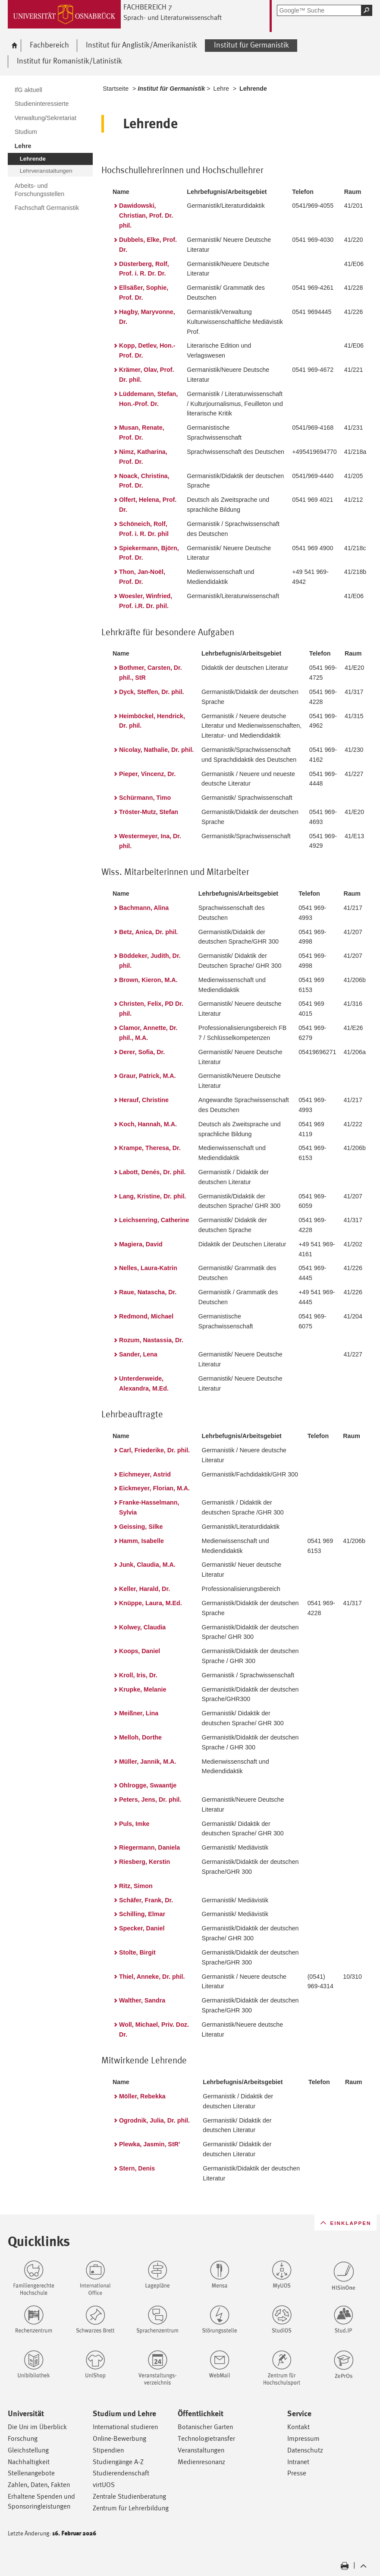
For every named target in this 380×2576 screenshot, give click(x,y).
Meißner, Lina (138, 1713)
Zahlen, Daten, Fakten (39, 2485)
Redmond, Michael (146, 1316)
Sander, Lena (138, 1354)
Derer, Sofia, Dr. (142, 1052)
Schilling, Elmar (142, 1914)
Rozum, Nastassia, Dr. (151, 1340)
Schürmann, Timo (145, 797)
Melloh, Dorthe (140, 1737)
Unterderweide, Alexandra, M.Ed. (144, 1383)
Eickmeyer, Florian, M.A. (154, 1488)
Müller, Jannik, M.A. (147, 1761)
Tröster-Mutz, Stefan (148, 811)
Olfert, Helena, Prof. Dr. (147, 504)
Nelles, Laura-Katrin (148, 1267)
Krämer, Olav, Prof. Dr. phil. (146, 374)
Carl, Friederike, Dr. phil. (154, 1450)
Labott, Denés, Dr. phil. (152, 1172)
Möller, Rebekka (142, 2096)
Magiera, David (141, 1244)
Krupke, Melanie (142, 1689)
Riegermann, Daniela (149, 1847)
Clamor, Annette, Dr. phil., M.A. (148, 1032)
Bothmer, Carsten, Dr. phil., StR (150, 672)
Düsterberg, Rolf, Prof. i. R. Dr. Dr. (144, 268)
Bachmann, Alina (144, 907)
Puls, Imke (134, 1823)
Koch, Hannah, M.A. (148, 1124)
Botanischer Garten (205, 2427)
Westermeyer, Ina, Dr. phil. (150, 841)
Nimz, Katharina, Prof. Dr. (143, 456)
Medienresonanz (201, 2462)
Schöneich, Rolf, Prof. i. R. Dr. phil (144, 528)
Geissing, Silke (141, 1526)
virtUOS (104, 2485)
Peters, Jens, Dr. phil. (150, 1799)
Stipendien (108, 2450)
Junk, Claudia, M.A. (147, 1564)
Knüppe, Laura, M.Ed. (150, 1603)
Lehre (221, 88)
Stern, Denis (137, 2168)
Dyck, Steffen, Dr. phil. (151, 691)
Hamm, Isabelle (141, 1540)
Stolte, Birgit (137, 1952)
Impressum (303, 2438)
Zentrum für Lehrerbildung (131, 2508)
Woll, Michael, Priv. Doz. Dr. (154, 2029)
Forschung (23, 2438)
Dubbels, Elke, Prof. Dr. (148, 244)
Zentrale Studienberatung (129, 2496)
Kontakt (298, 2427)
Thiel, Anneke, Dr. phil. (152, 1976)
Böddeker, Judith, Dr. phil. (150, 960)
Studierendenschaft (121, 2473)
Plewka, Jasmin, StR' (149, 2144)
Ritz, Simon (136, 1885)
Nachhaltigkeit (29, 2462)
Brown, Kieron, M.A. (148, 979)
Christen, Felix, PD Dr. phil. (151, 1008)
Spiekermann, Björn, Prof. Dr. (149, 553)
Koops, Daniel (139, 1651)
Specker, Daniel (141, 1928)
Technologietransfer (206, 2438)
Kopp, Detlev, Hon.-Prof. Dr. (147, 350)
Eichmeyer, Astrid (145, 1474)
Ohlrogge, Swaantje (147, 1785)
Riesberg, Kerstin (144, 1861)
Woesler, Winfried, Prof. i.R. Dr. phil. (145, 601)
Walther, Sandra (142, 2000)
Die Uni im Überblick (37, 2427)
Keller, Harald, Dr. (144, 1588)
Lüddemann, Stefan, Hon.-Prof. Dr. (148, 398)
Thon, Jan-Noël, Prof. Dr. (142, 576)
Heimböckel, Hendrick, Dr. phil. (152, 721)
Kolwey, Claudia (142, 1627)
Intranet (298, 2462)
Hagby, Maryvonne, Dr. (147, 316)
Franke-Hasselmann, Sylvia (149, 1507)
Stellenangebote (31, 2473)
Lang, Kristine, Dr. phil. (152, 1196)
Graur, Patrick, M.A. (147, 1075)
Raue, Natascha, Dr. (147, 1292)
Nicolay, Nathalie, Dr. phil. (156, 749)
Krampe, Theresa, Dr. (150, 1147)
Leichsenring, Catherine (154, 1220)
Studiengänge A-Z (118, 2462)
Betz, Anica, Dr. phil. (148, 931)
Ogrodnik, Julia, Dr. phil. (154, 2120)
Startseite (116, 88)
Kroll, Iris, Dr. (138, 1675)
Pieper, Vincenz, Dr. (147, 773)
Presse (296, 2473)
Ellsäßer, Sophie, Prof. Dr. (143, 292)
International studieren (125, 2427)
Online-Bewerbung (119, 2438)
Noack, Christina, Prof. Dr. (144, 480)
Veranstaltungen (201, 2450)
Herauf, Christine (144, 1099)
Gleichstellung (28, 2450)
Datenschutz (305, 2450)
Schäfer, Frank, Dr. (146, 1900)
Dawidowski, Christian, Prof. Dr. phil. (146, 215)
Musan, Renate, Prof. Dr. (141, 432)
